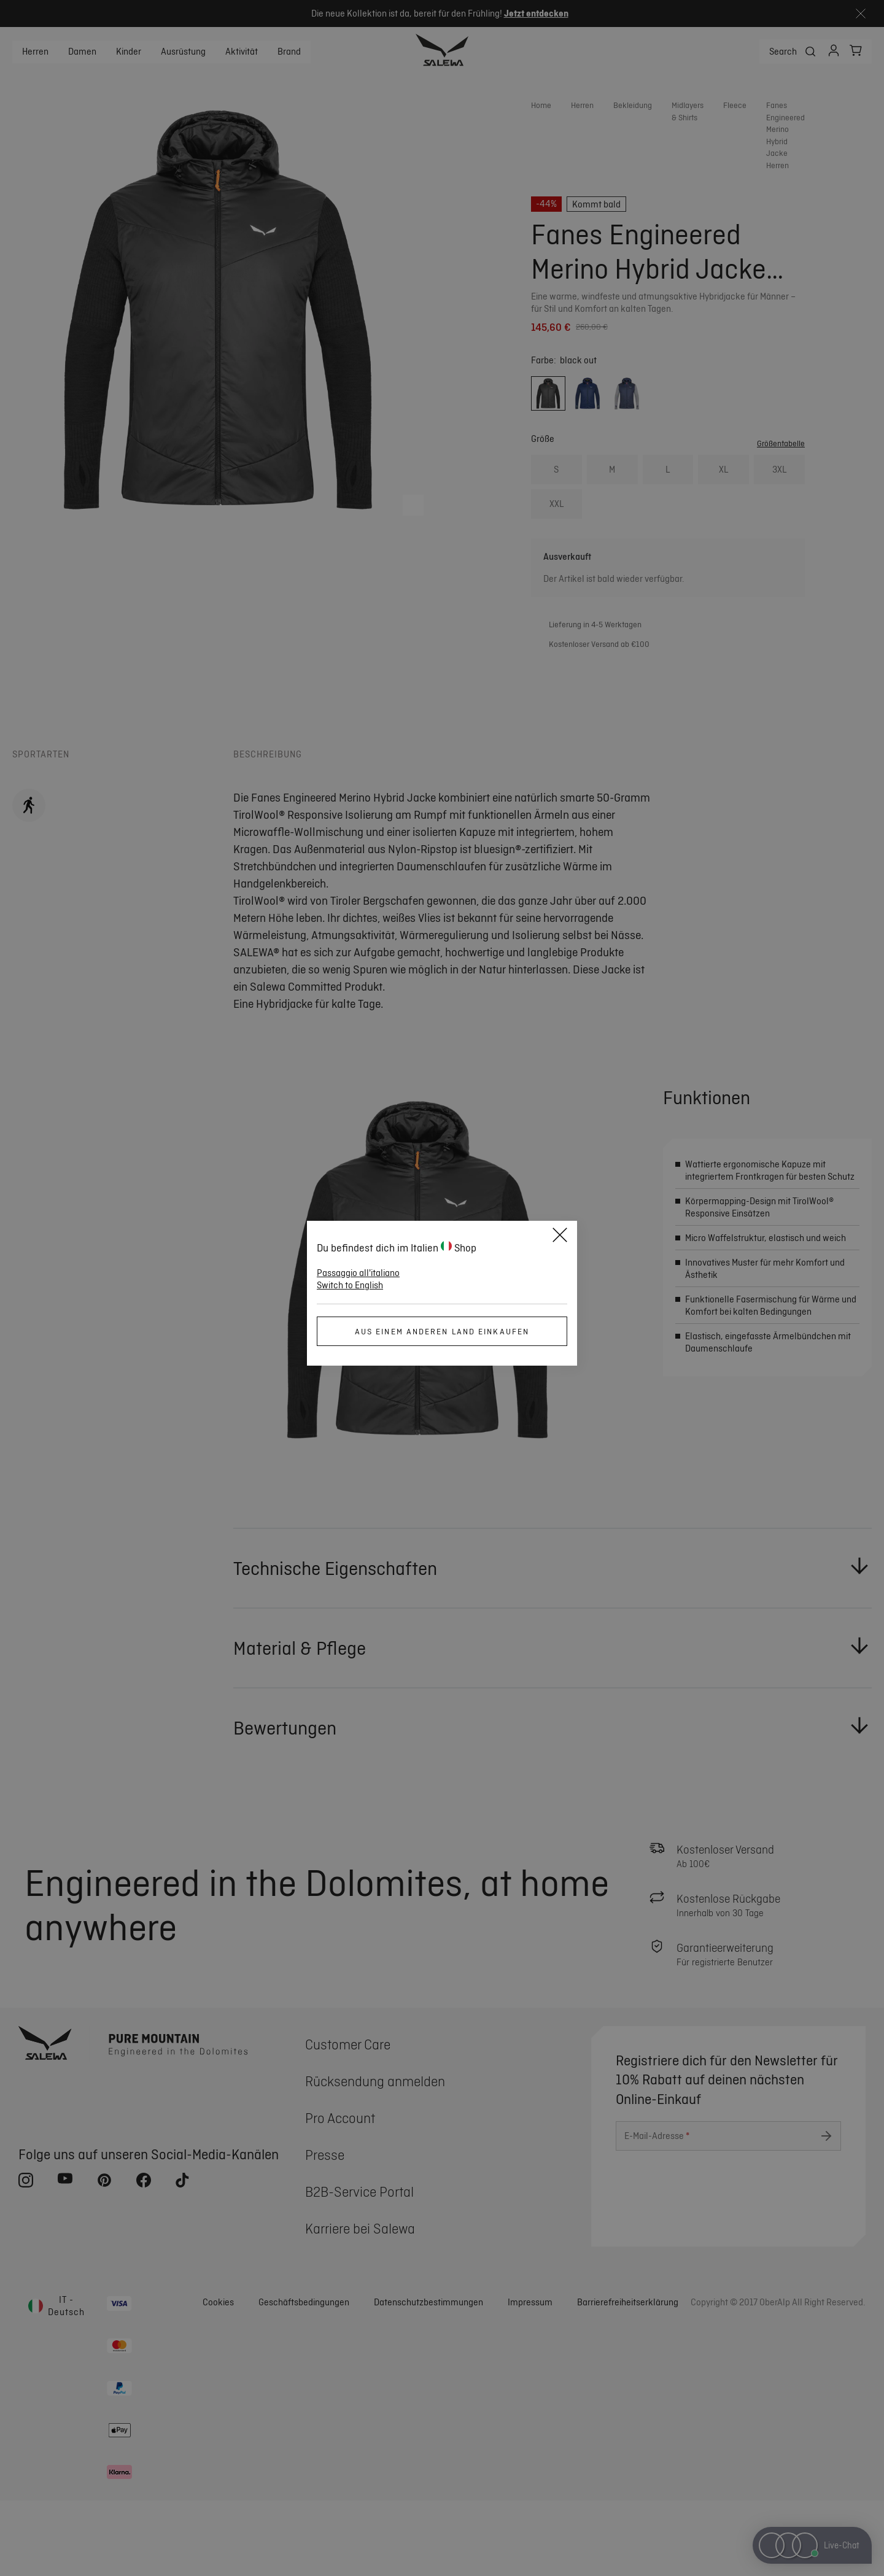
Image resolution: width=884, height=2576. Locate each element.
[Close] (560, 1237)
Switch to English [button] (350, 1285)
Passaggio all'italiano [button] (358, 1273)
